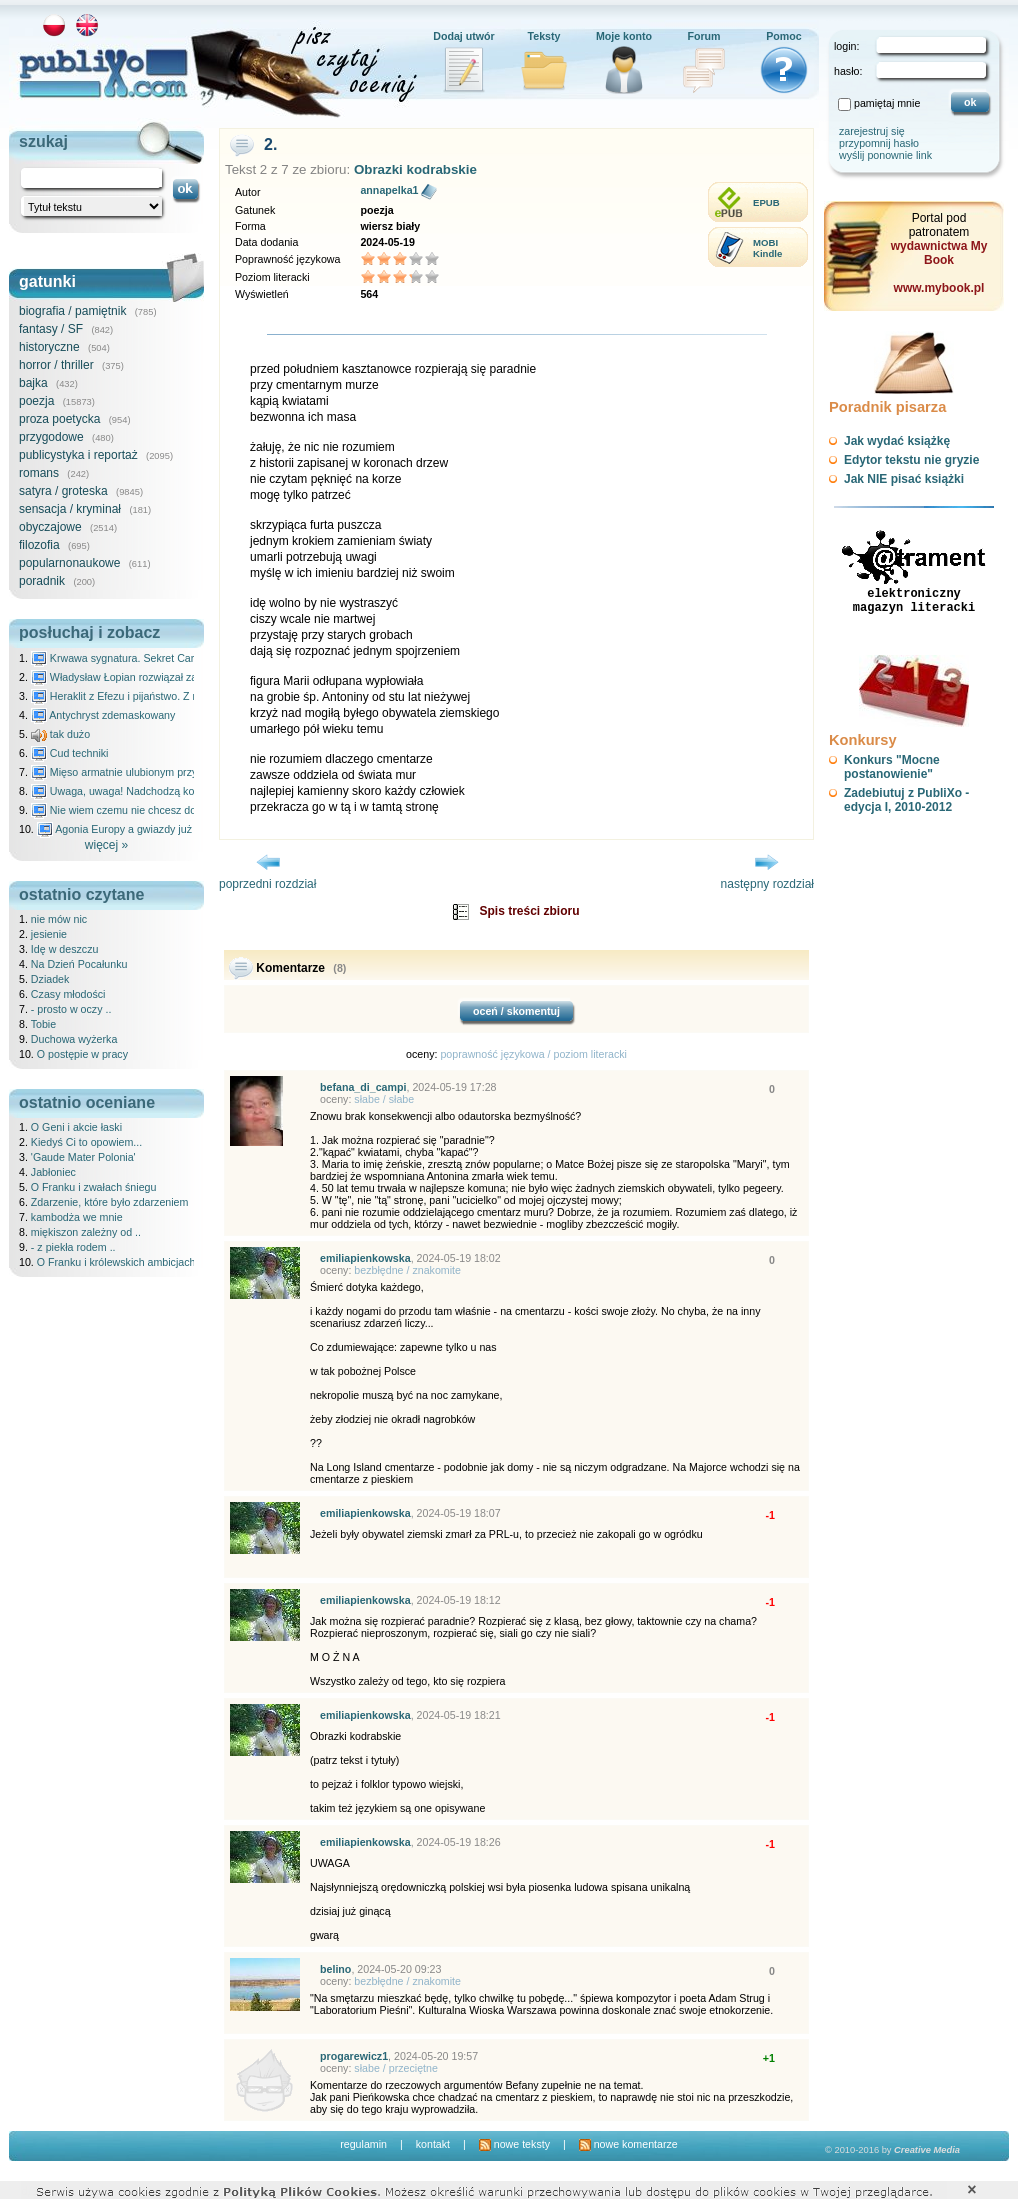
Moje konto (624, 36)
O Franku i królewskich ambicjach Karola (133, 1262)
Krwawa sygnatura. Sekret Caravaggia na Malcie (155, 658)
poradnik (42, 581)
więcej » (106, 845)
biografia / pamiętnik (72, 311)
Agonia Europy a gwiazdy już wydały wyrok (148, 829)
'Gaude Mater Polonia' (83, 1157)
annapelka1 (389, 190)
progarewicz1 (354, 2056)
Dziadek (50, 979)
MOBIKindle (767, 248)
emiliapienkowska (365, 1258)
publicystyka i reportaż (78, 455)
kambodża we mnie (77, 1217)
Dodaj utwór (464, 36)
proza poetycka (59, 419)
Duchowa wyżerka (74, 1039)
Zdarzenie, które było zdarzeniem (110, 1202)
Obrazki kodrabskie (415, 169)
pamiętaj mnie (887, 103)
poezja (36, 401)
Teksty (544, 36)
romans (39, 473)
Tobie (43, 1024)
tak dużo (60, 734)
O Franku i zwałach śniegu (94, 1187)
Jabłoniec (53, 1172)
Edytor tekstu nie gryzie (911, 460)
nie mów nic (59, 919)
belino (335, 1969)
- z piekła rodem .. (73, 1247)
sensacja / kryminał (70, 509)
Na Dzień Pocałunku (79, 964)
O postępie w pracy (82, 1054)
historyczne (49, 347)
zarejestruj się (872, 131)
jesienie (49, 934)
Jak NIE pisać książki (904, 479)
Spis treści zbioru (529, 911)
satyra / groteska (63, 491)
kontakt (433, 2144)
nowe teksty (514, 2144)
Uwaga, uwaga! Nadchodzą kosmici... (129, 791)
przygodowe (51, 437)
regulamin (363, 2144)
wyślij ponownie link (885, 155)
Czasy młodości (68, 994)
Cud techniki (70, 753)
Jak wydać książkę (897, 441)
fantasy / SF (51, 329)
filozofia (39, 545)
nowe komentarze (628, 2144)
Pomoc (784, 36)
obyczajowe (50, 527)
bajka (33, 383)
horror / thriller (56, 365)
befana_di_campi (363, 1087)
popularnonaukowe (69, 563)
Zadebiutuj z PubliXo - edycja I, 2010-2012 (906, 800)
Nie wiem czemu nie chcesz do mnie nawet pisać (156, 810)
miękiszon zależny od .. (86, 1232)
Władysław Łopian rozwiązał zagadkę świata (145, 677)
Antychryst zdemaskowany (103, 715)
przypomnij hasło (879, 143)
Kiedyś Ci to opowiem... (86, 1142)
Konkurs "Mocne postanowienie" (892, 767)
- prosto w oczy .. (71, 1009)
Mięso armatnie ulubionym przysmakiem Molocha (157, 772)
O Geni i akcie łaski (76, 1127)
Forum (703, 36)
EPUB (766, 202)
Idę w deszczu (65, 949)
